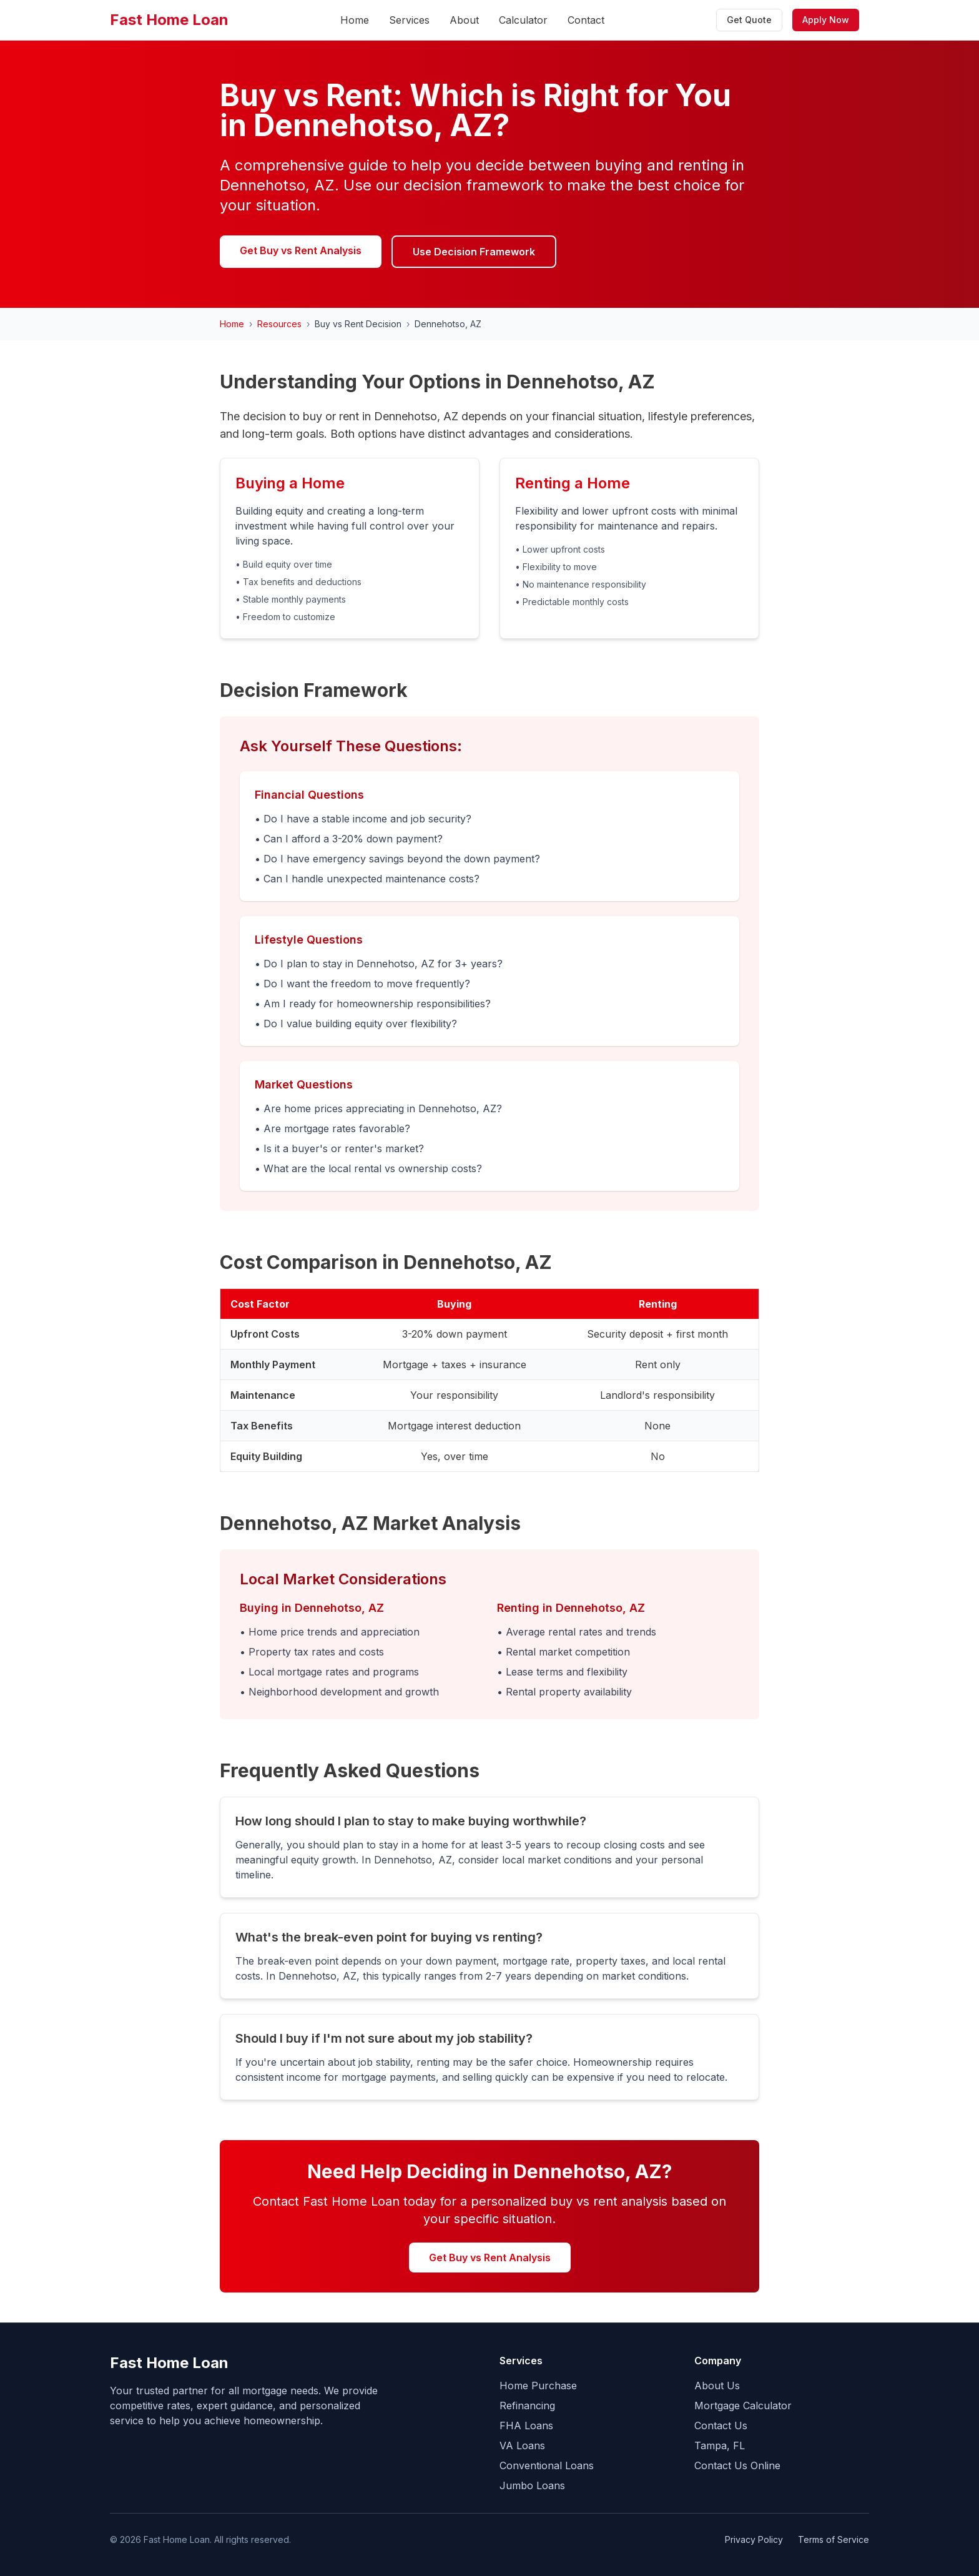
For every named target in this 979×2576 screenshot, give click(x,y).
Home (354, 20)
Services (409, 20)
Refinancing (527, 2405)
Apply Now (825, 19)
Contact (586, 20)
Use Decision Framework (474, 251)
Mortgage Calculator (743, 2405)
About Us (717, 2385)
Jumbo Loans (532, 2485)
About (464, 20)
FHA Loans (526, 2425)
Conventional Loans (546, 2465)
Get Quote (749, 19)
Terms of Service (833, 2539)
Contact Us (720, 2425)
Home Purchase (538, 2385)
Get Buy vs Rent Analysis (301, 250)
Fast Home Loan (169, 20)
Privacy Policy (754, 2539)
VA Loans (522, 2445)
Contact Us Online (737, 2465)
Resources (279, 323)
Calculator (523, 20)
